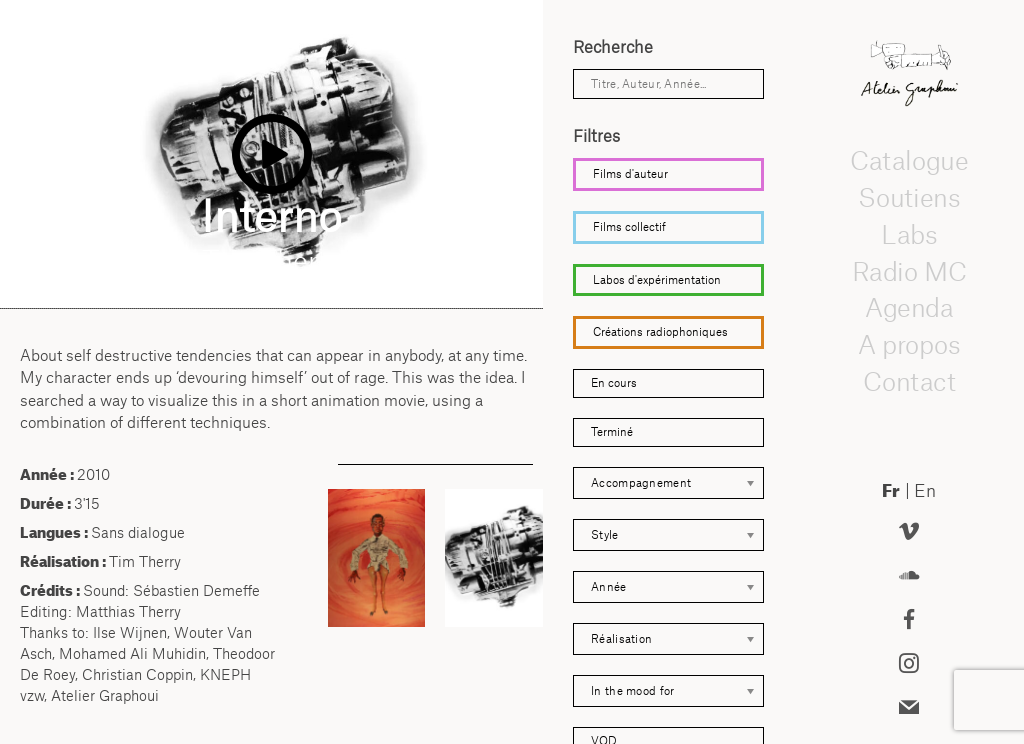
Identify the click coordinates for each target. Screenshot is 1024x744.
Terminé (612, 432)
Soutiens (909, 198)
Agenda (909, 308)
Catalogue (909, 161)
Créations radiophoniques (660, 332)
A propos (909, 345)
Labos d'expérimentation (657, 280)
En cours (614, 383)
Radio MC (908, 271)
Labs (909, 235)
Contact (908, 382)
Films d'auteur (630, 174)
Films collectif (629, 227)
